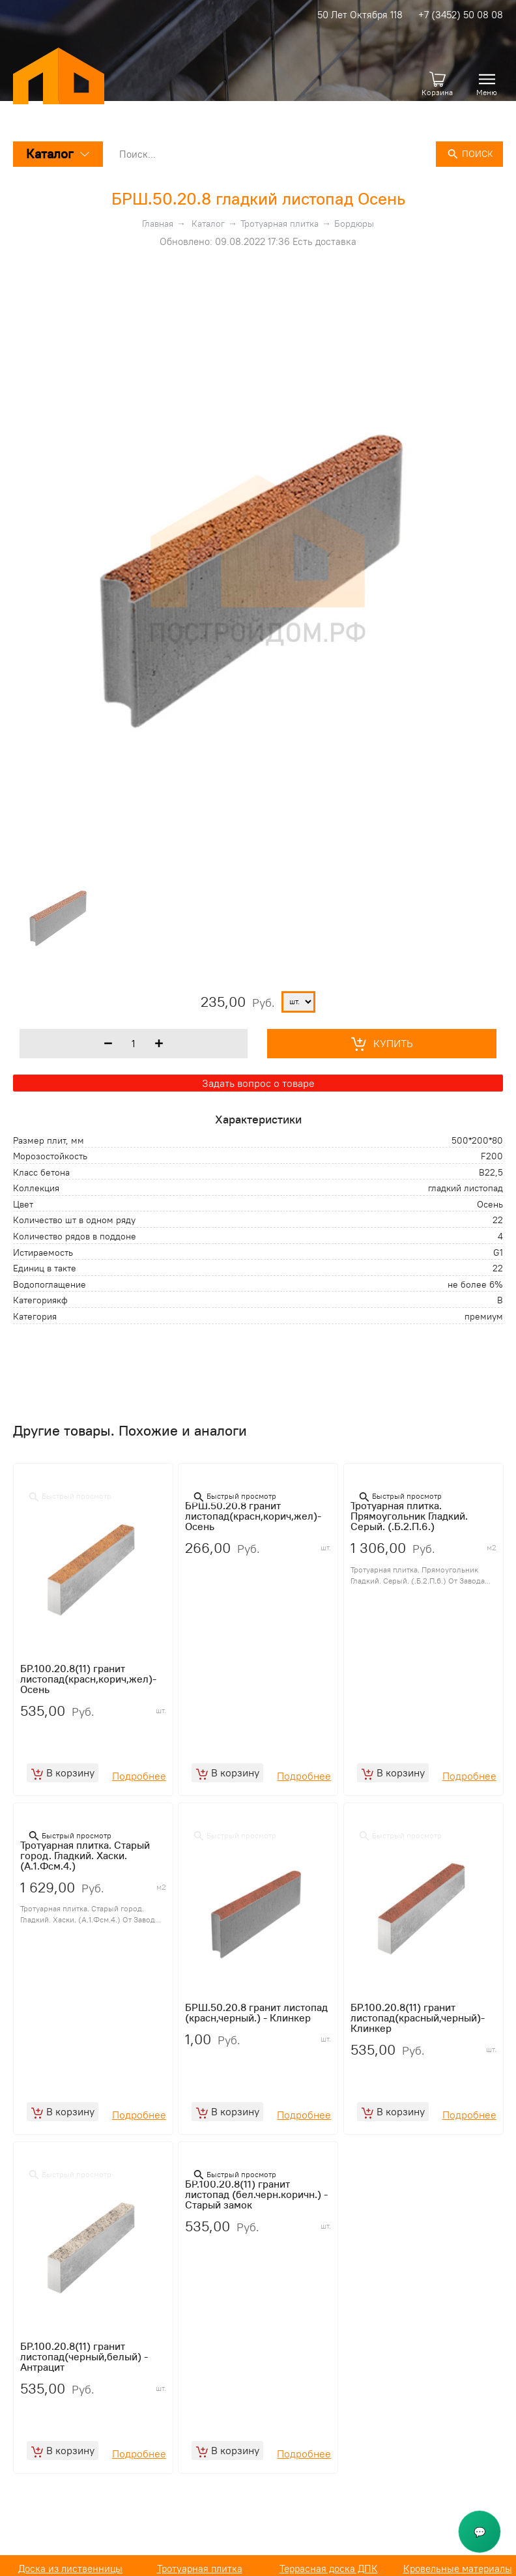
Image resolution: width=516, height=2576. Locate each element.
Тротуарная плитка (279, 223)
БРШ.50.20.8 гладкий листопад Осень (258, 198)
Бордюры (354, 223)
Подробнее (139, 1780)
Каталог (57, 153)
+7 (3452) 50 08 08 (460, 14)
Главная (157, 223)
